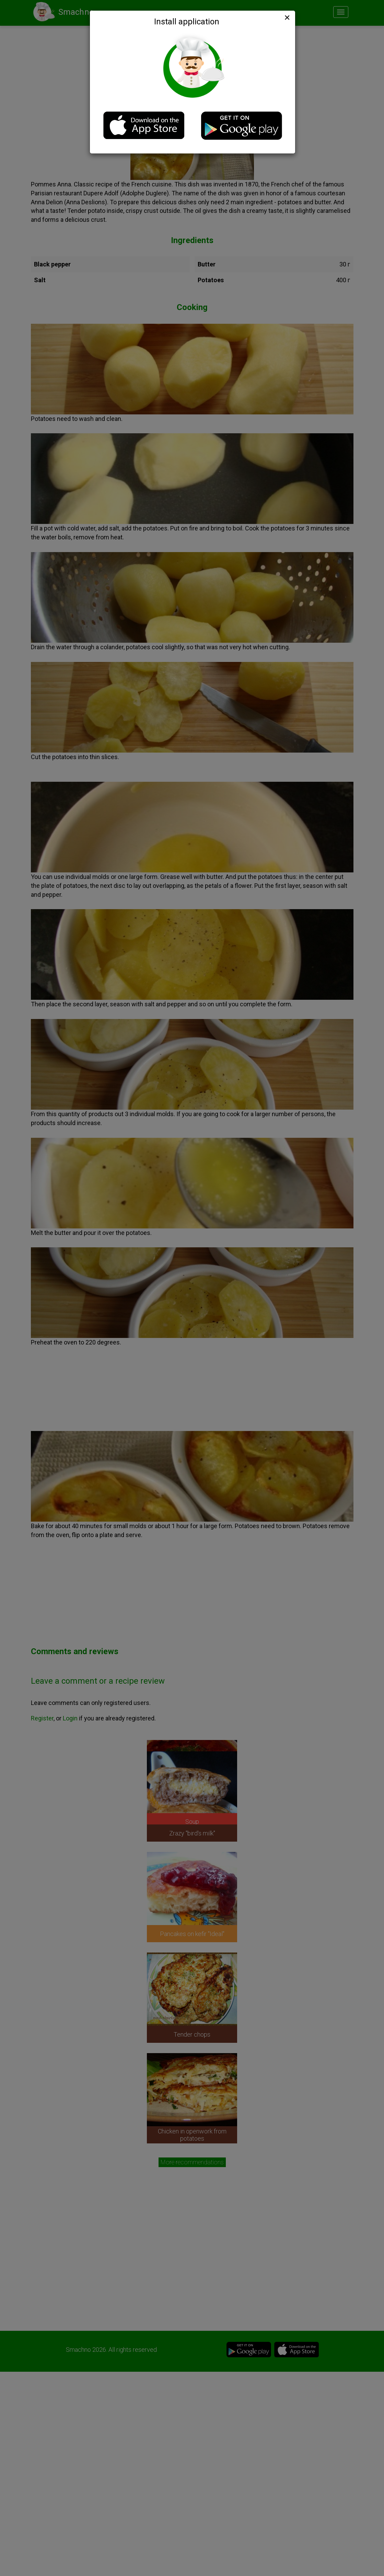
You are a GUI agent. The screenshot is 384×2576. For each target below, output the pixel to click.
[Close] (286, 17)
